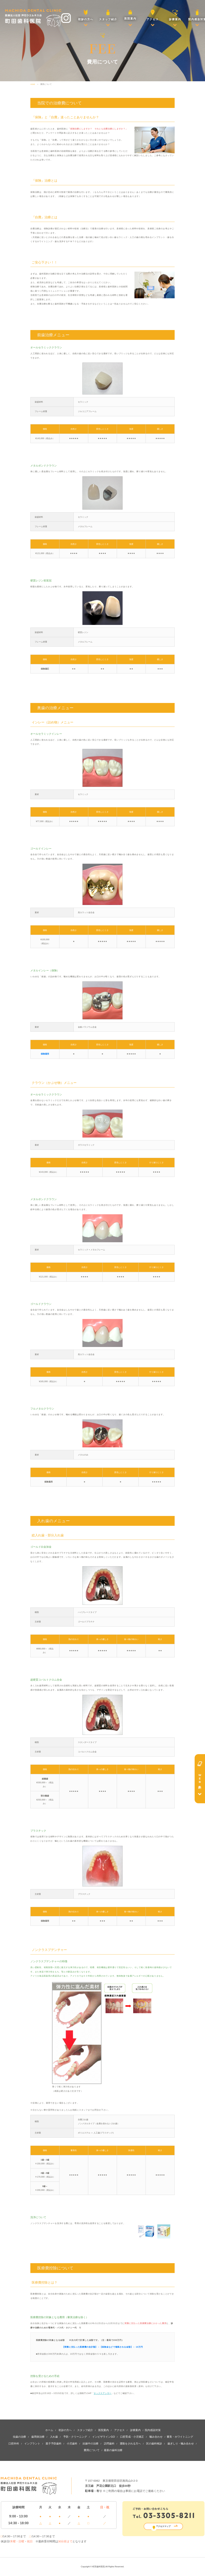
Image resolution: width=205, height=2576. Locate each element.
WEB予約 (199, 1778)
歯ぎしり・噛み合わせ (180, 2443)
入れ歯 (54, 2436)
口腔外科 (13, 2443)
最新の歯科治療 (113, 2450)
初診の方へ (85, 15)
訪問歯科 (109, 2443)
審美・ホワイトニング (180, 2436)
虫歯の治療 (19, 2436)
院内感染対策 (153, 2430)
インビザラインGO (103, 2436)
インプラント (32, 2443)
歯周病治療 (38, 2436)
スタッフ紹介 (108, 15)
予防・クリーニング (75, 2436)
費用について (92, 2450)
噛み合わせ (156, 2436)
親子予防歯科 (53, 2443)
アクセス (152, 15)
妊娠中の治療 (90, 2443)
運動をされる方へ (130, 2443)
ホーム (49, 2430)
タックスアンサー (102, 2393)
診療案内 (175, 15)
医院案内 (130, 15)
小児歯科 (72, 2443)
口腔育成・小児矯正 (132, 2436)
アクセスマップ (163, 2526)
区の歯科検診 (154, 2443)
